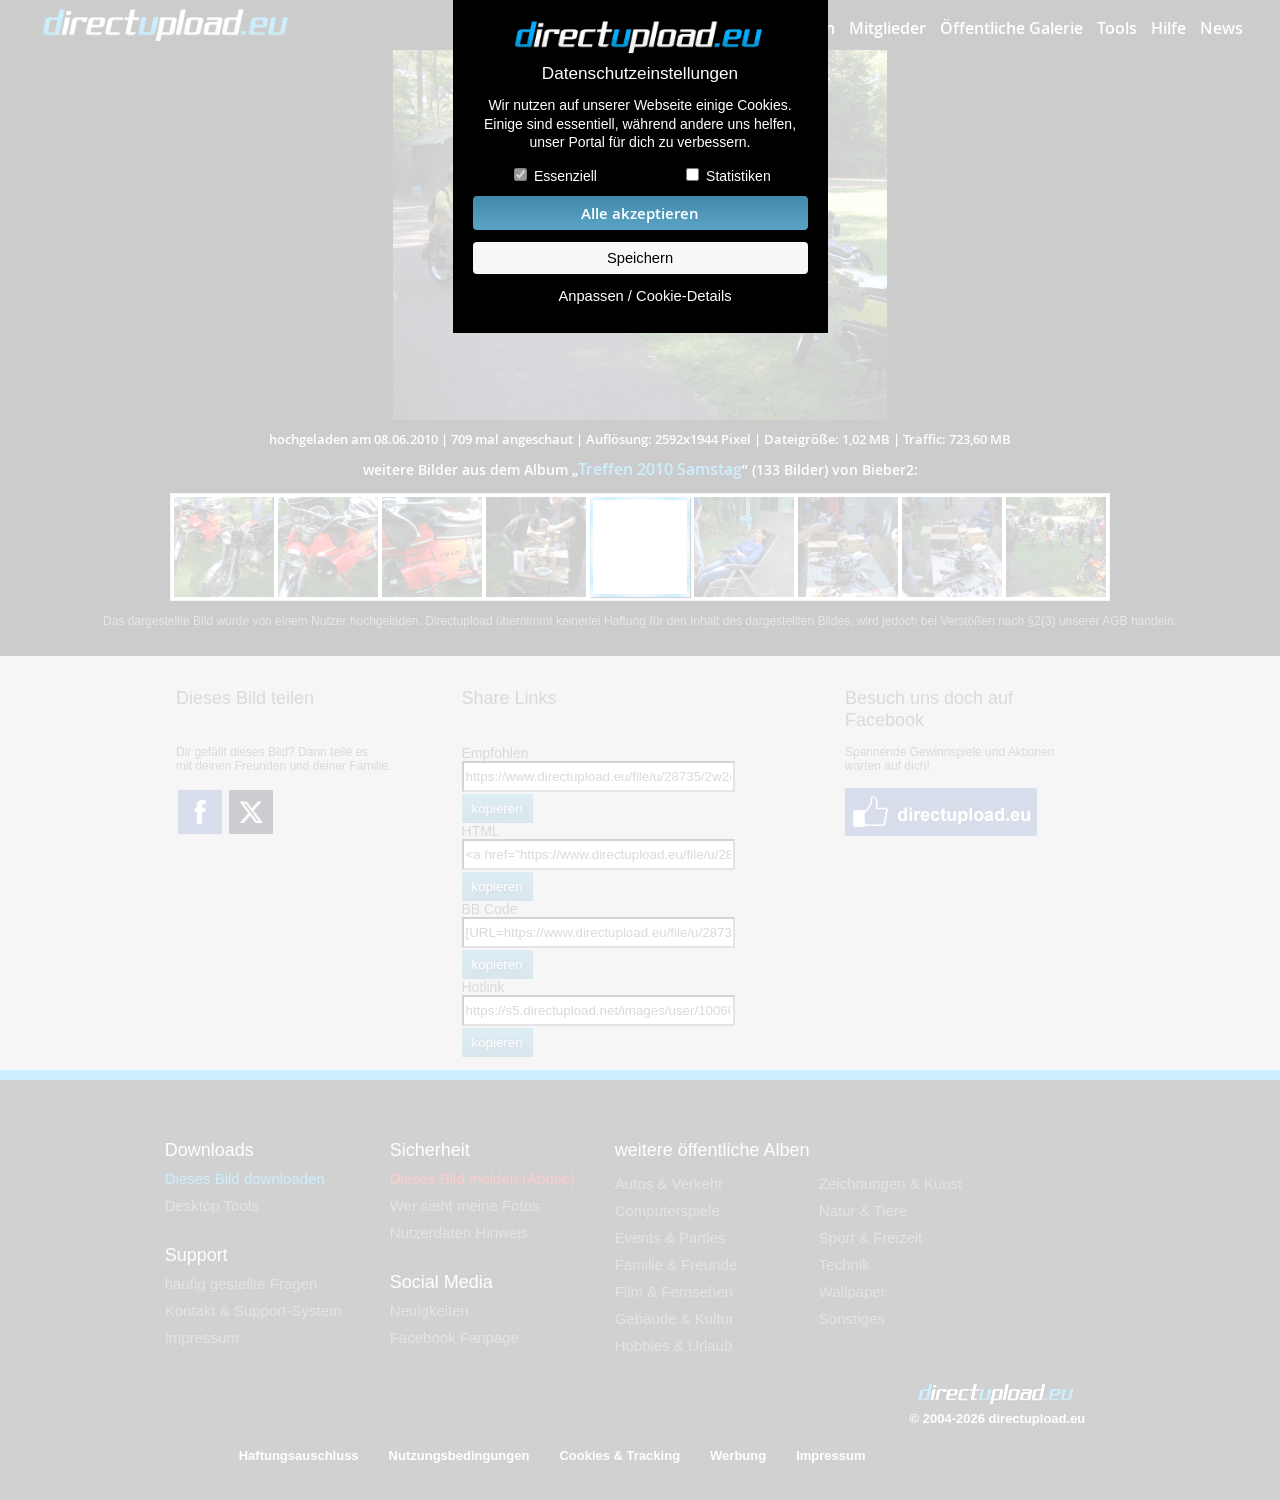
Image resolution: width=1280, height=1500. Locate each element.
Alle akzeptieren (640, 213)
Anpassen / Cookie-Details (644, 296)
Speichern (640, 258)
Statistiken (738, 176)
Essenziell (565, 176)
